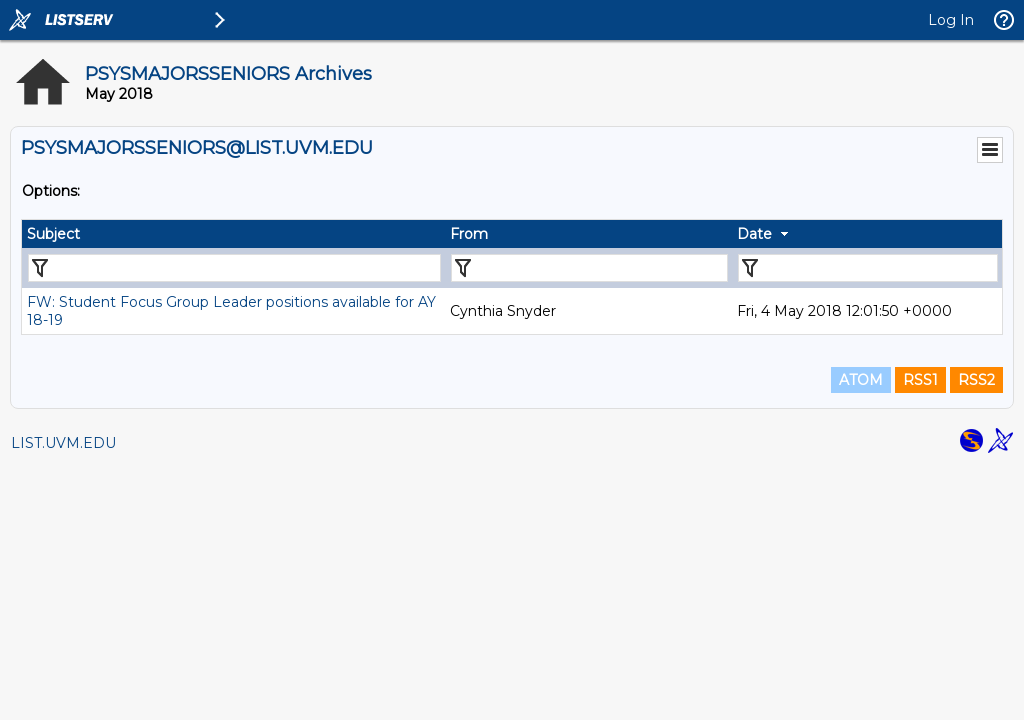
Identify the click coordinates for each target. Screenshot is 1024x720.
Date (754, 234)
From (469, 234)
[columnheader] (233, 234)
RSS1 (920, 380)
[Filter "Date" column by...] (868, 268)
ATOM (861, 380)
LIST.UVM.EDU (63, 443)
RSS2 (976, 380)
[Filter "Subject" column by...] (234, 268)
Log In (951, 20)
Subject (53, 234)
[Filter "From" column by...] (589, 268)
